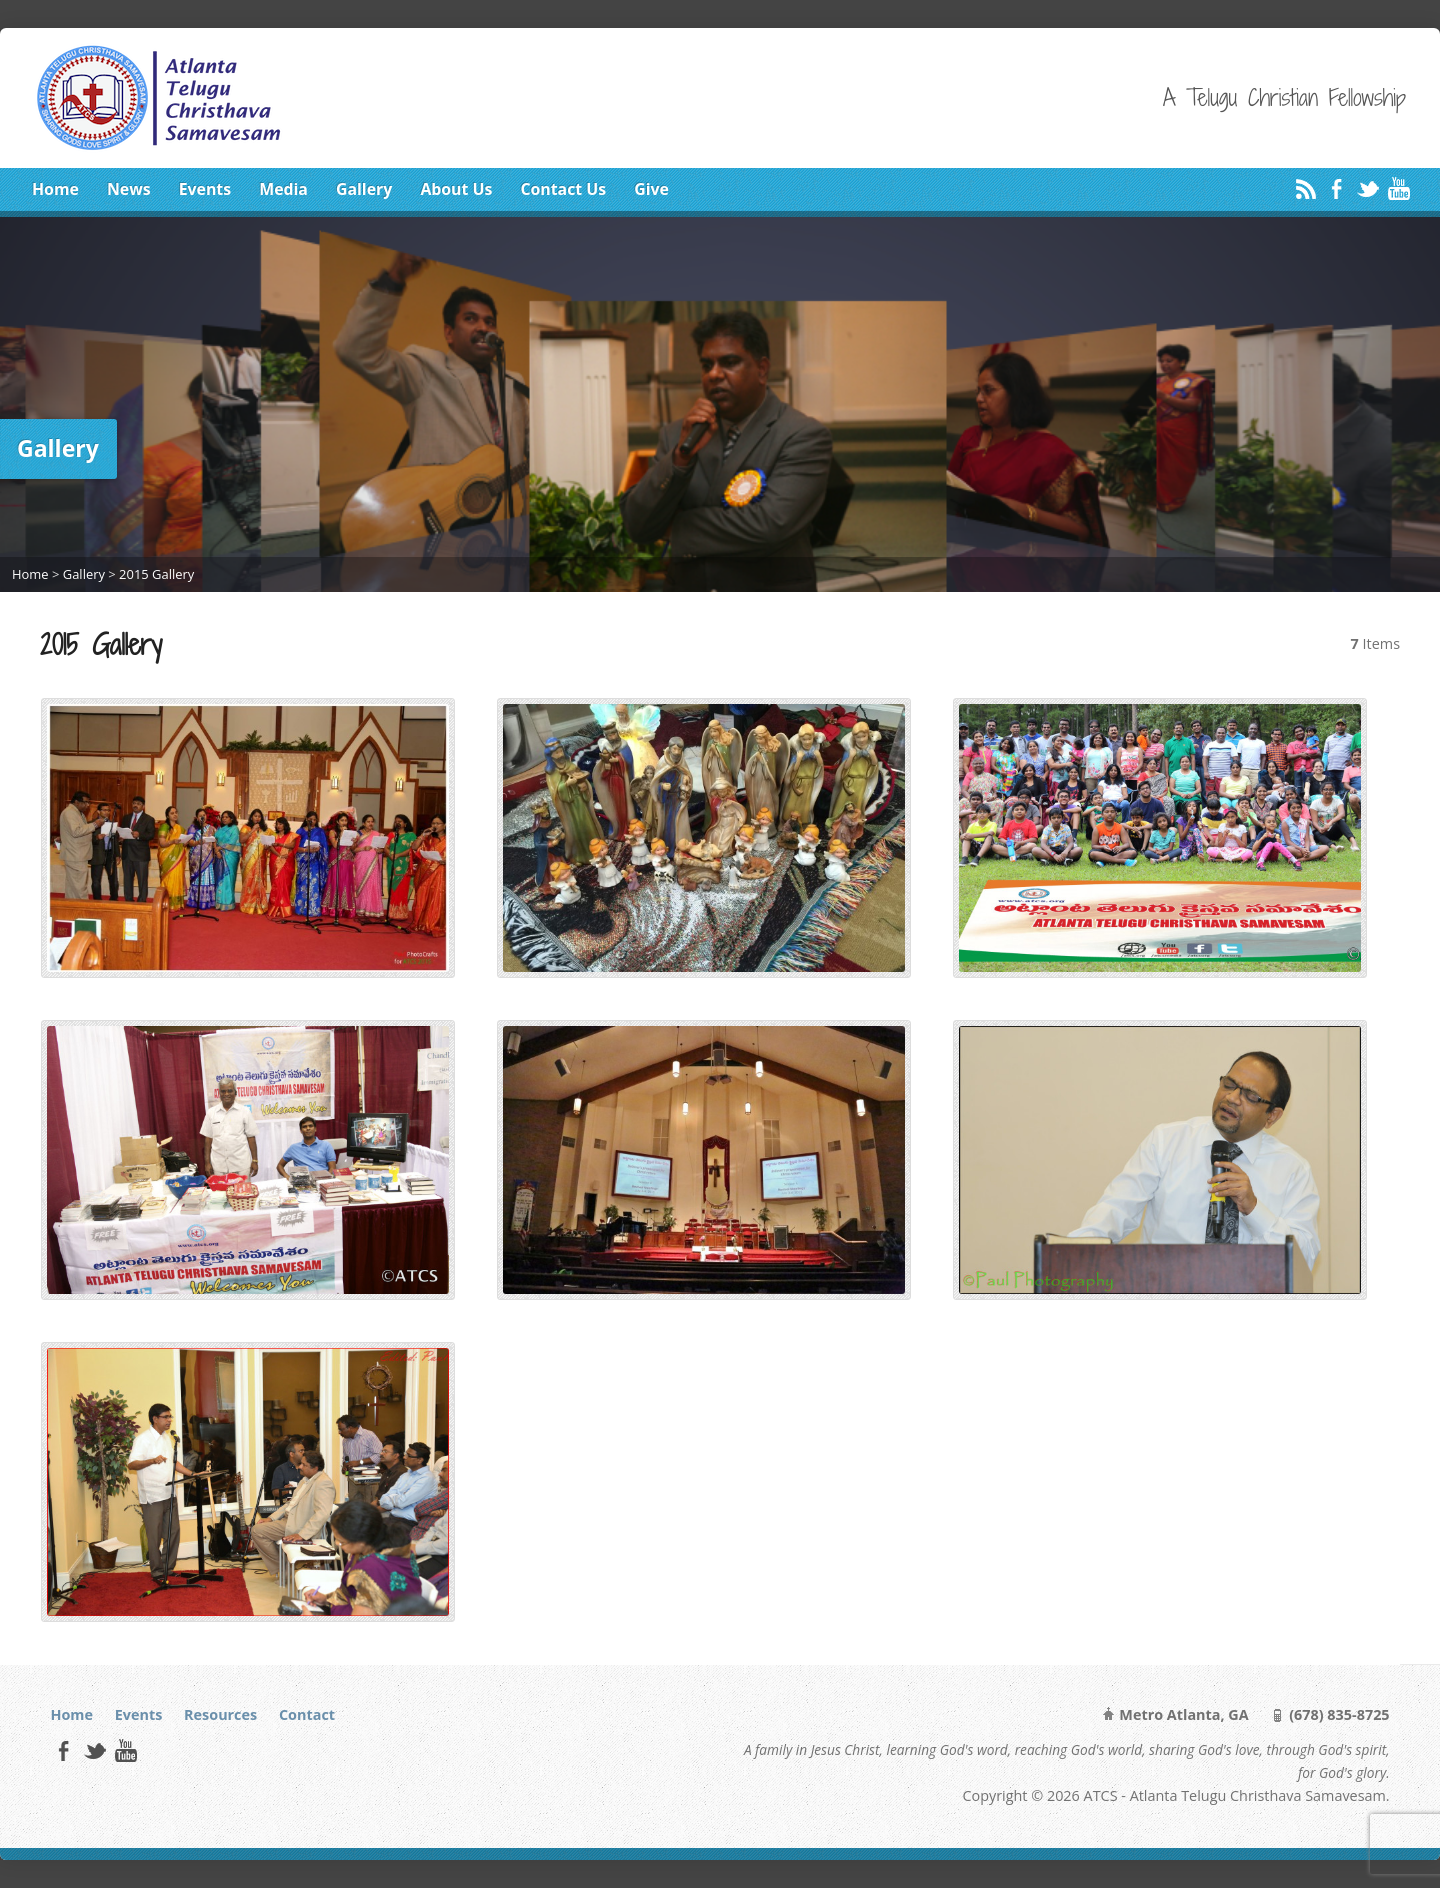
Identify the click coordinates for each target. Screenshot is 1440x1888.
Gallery (364, 189)
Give (651, 189)
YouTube (1398, 188)
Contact (307, 1714)
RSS (1305, 188)
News (129, 189)
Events (205, 189)
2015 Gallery (156, 574)
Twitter (1367, 188)
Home (55, 189)
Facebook (1336, 188)
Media (283, 189)
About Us (456, 189)
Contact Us (563, 189)
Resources (220, 1714)
